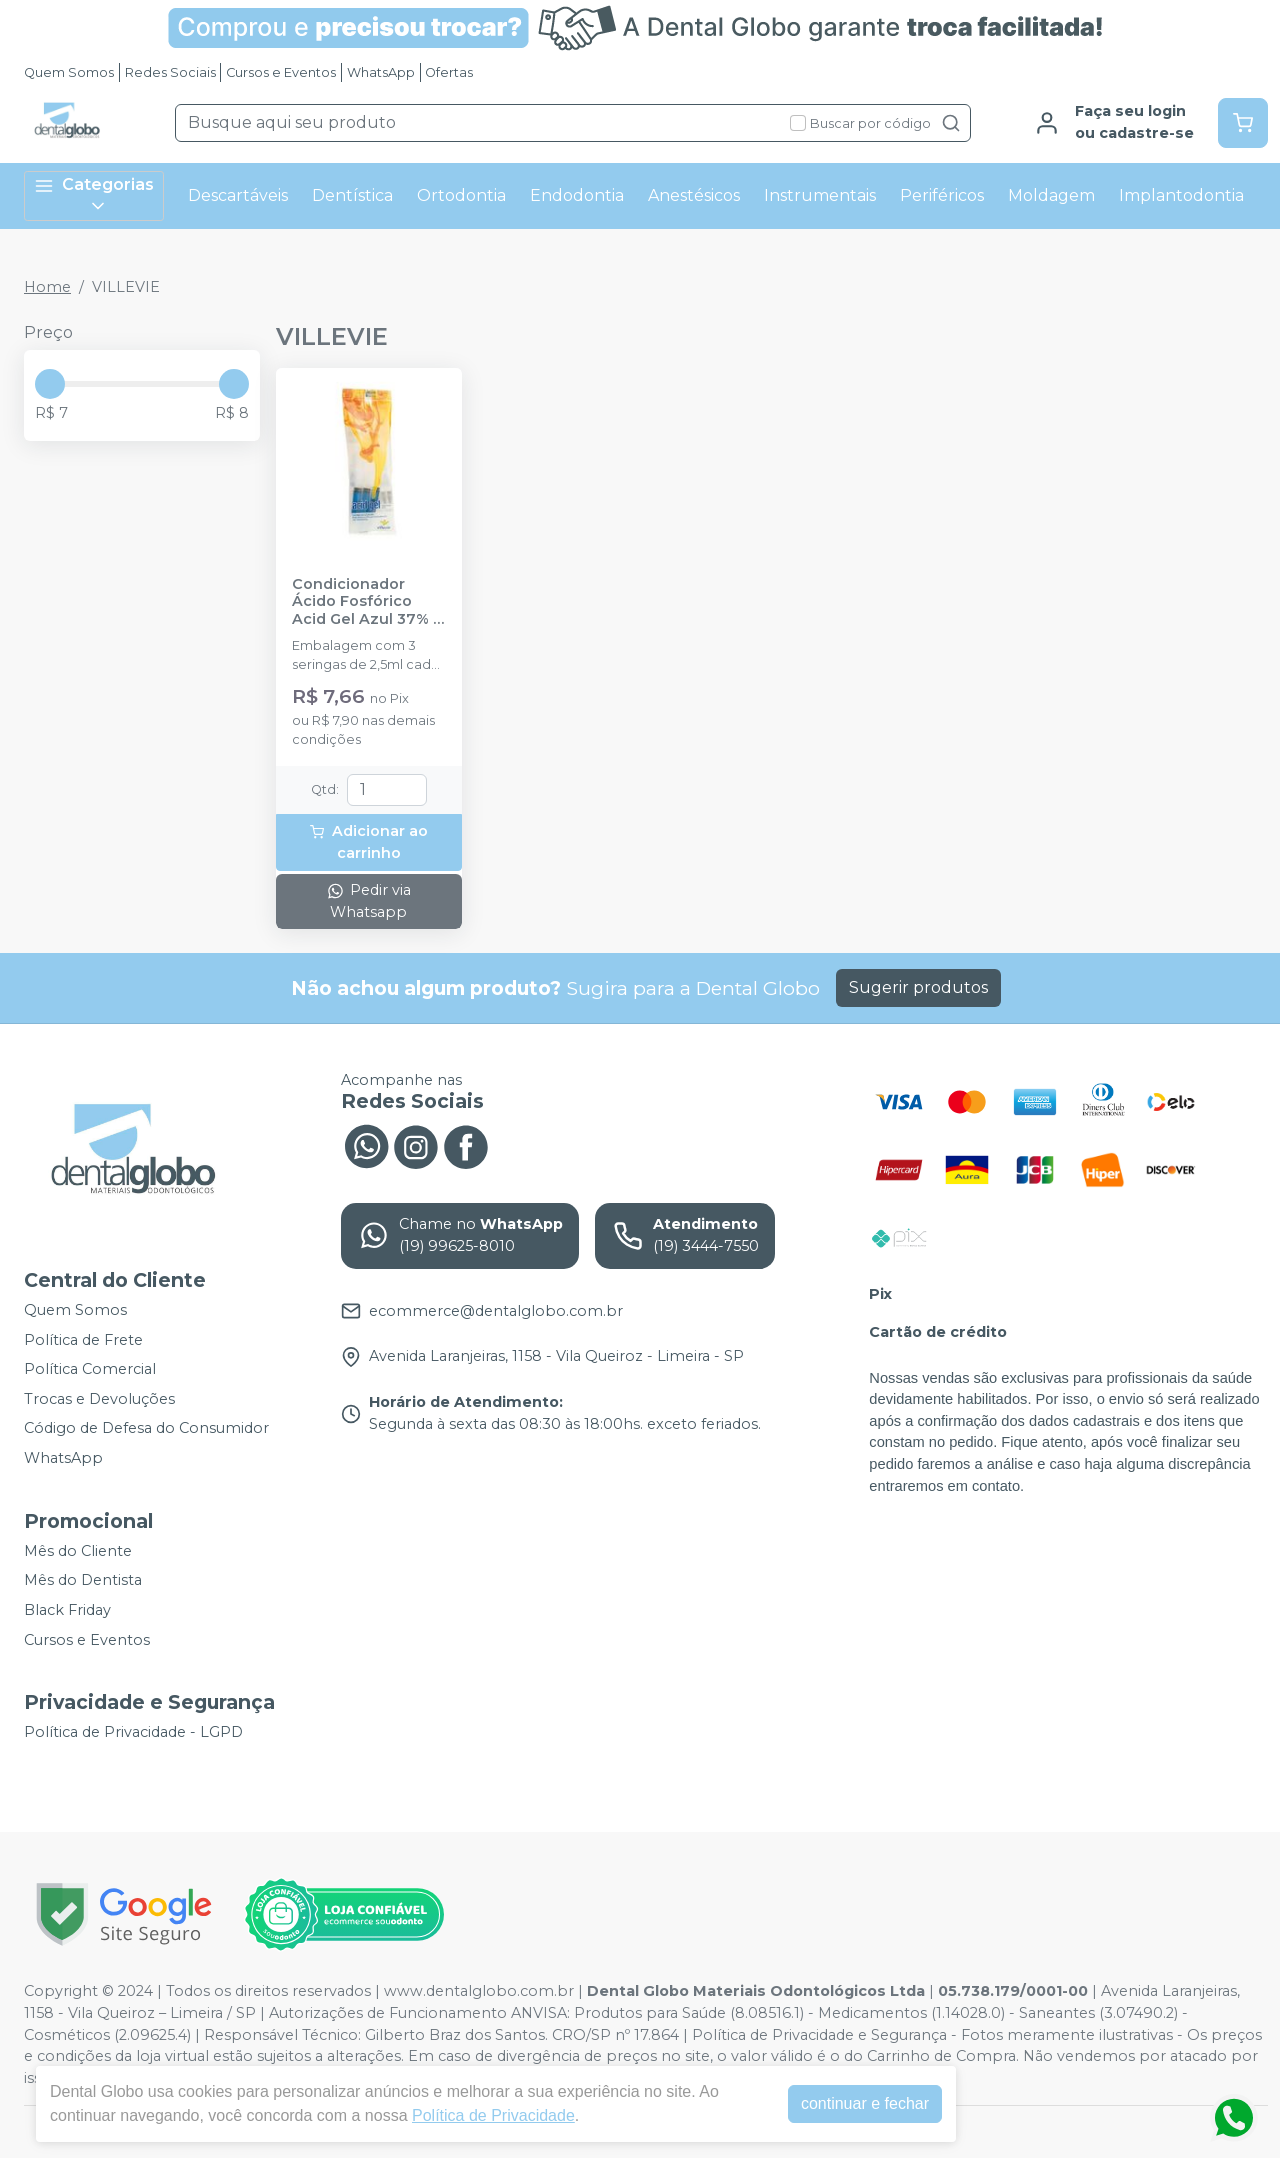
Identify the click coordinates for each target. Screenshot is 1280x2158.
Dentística (352, 195)
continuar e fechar (865, 2103)
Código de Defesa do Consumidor (146, 1429)
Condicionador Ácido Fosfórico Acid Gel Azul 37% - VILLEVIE (365, 602)
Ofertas (449, 72)
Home (47, 287)
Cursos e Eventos (281, 72)
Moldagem (1051, 195)
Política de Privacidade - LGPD (133, 1732)
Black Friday (67, 1610)
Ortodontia (461, 195)
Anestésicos (694, 195)
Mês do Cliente (78, 1551)
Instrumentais (820, 195)
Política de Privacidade (493, 2115)
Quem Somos (69, 72)
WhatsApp (381, 72)
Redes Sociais (170, 72)
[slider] (50, 384)
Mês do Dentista (83, 1581)
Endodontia (577, 195)
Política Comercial (90, 1369)
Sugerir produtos (918, 987)
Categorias (94, 195)
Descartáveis (238, 195)
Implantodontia (1181, 195)
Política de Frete (83, 1340)
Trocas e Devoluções (99, 1399)
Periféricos (942, 195)
